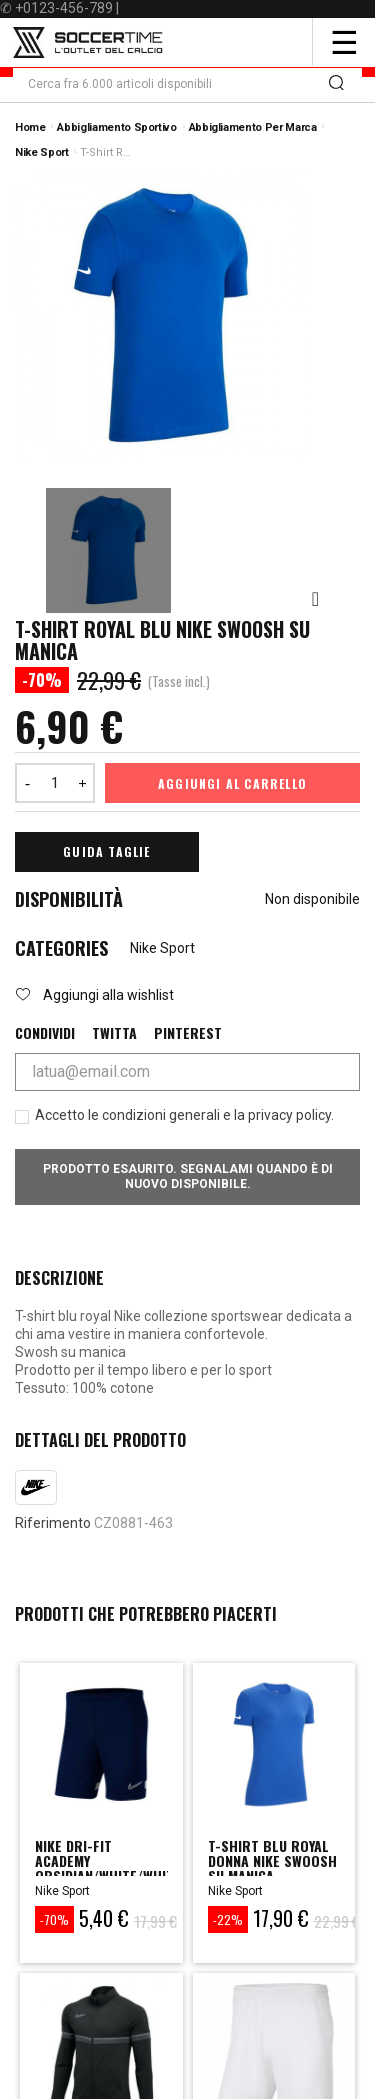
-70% (54, 1919)
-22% (228, 1919)
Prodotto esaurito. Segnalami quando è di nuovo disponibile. (188, 1176)
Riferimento (53, 1523)
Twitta (114, 1033)
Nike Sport (162, 948)
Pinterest (188, 1033)
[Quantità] (55, 783)
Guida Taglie (106, 851)
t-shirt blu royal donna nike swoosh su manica (272, 1861)
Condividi (45, 1033)
